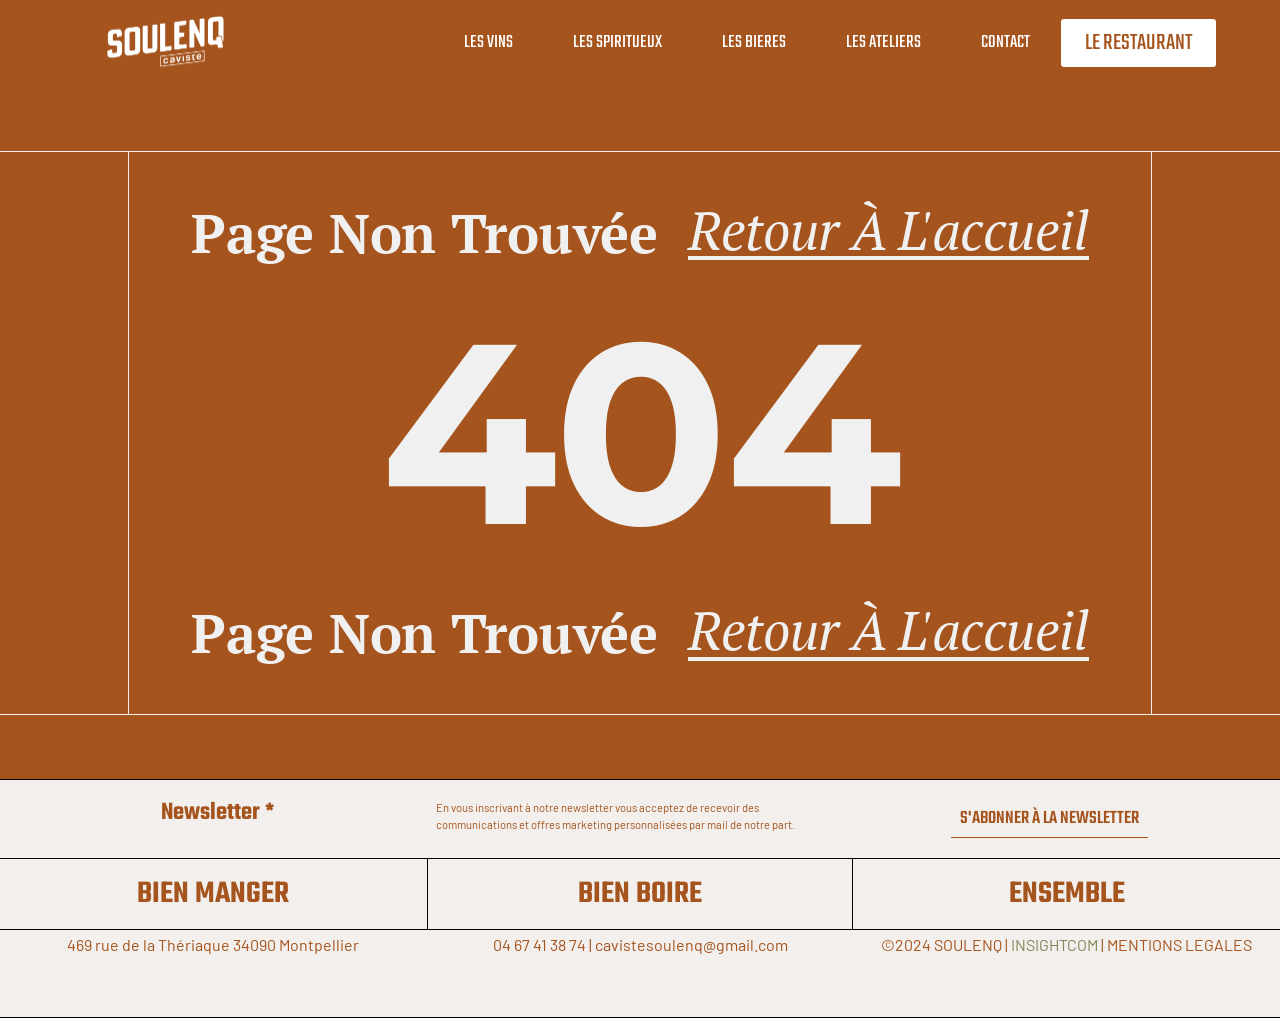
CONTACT (1005, 42)
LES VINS (488, 42)
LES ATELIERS (883, 42)
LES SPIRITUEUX (617, 42)
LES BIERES (754, 42)
